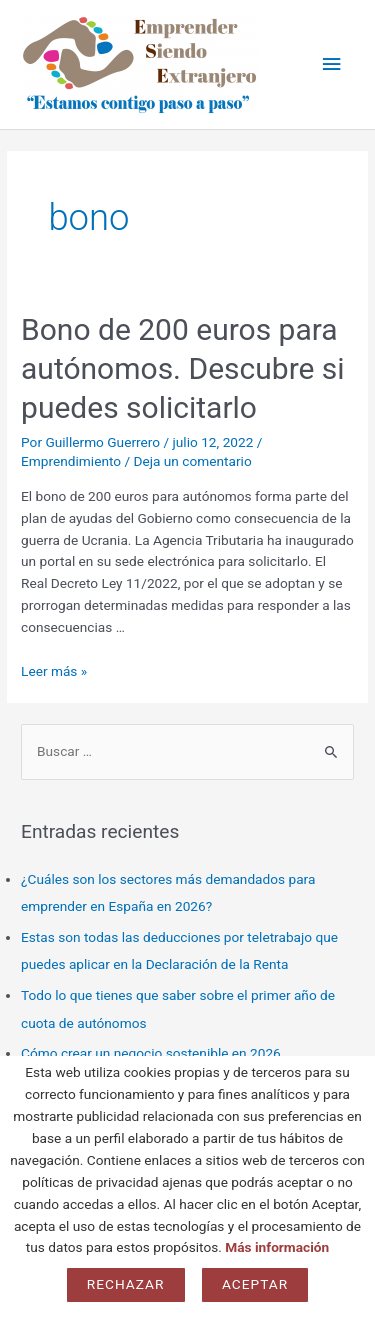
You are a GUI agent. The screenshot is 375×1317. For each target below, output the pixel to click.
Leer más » (54, 671)
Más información (277, 1247)
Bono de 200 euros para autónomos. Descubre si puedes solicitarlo (183, 368)
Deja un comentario (193, 461)
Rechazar (126, 1284)
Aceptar (255, 1284)
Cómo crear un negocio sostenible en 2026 (151, 1053)
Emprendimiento (71, 461)
